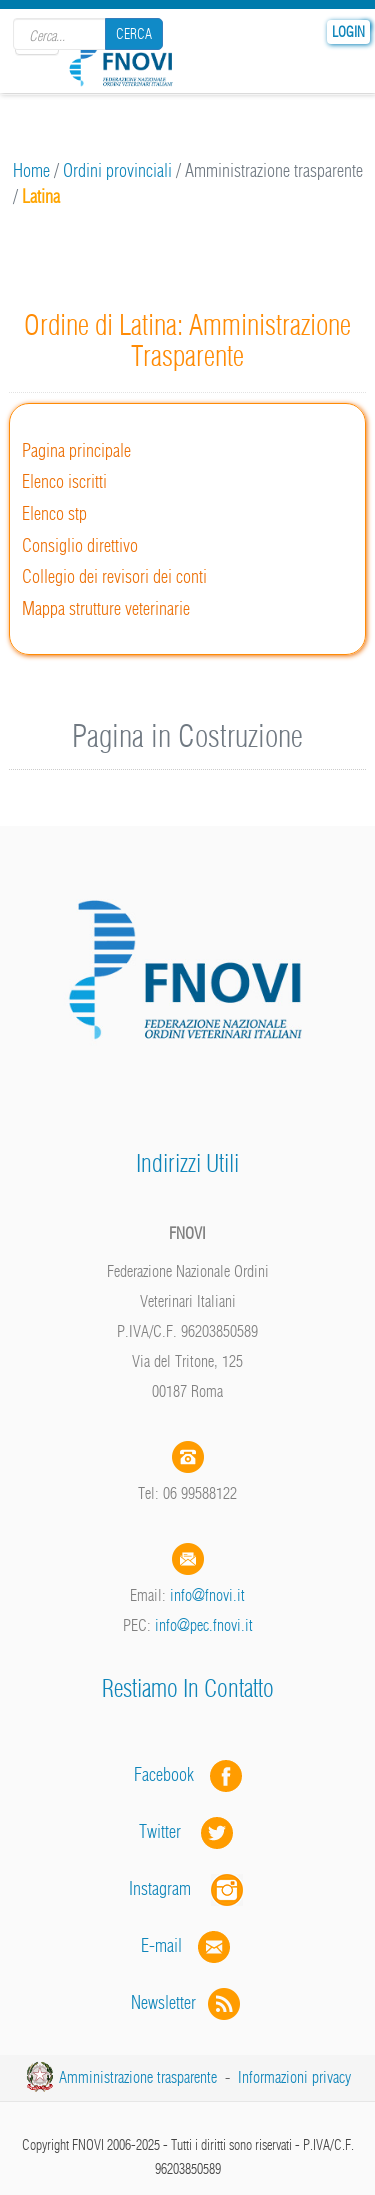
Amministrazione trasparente (138, 2077)
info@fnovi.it (207, 1595)
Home (31, 170)
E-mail (161, 1945)
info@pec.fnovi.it (204, 1625)
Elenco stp (54, 513)
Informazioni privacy (294, 2077)
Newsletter (187, 2002)
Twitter (188, 1831)
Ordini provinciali (117, 170)
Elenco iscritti (64, 481)
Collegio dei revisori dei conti (114, 576)
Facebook (170, 1774)
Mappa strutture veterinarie (106, 608)
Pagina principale (76, 450)
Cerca (134, 34)
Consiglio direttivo (80, 545)
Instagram (188, 1888)
